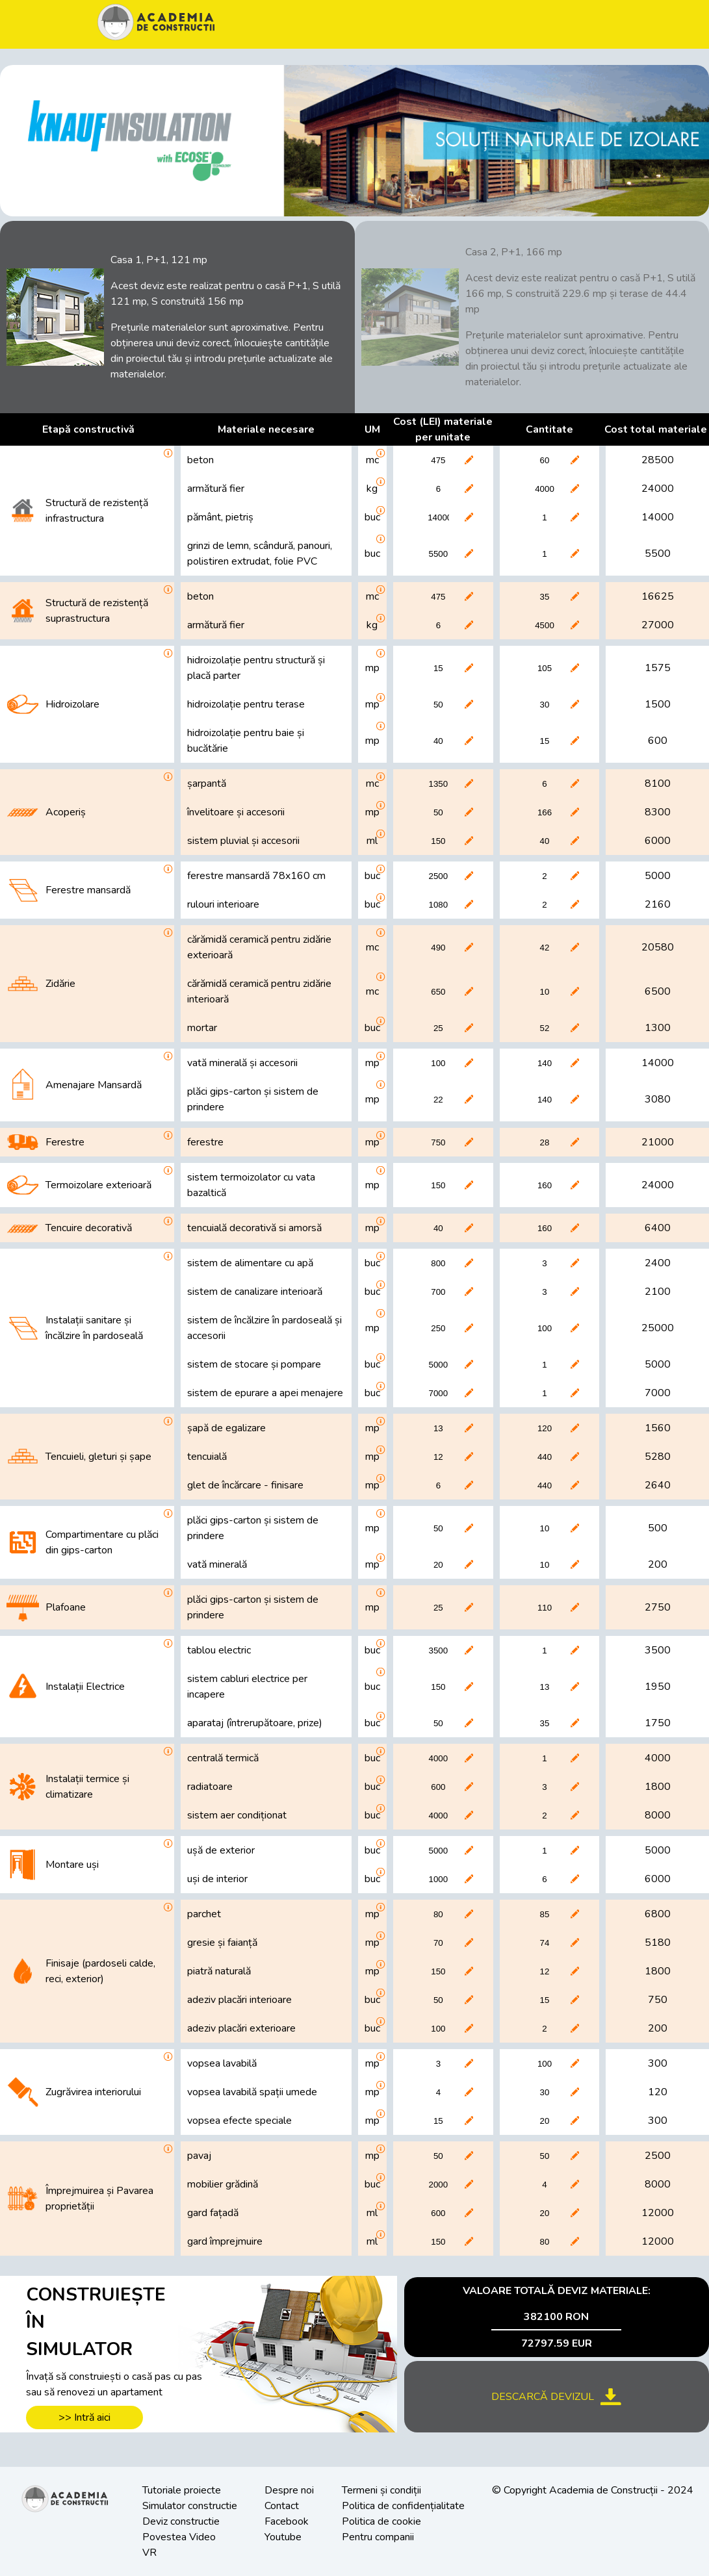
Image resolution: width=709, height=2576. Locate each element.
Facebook (286, 2521)
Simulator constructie (189, 2506)
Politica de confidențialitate (403, 2506)
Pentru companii (378, 2537)
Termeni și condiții (381, 2490)
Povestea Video (179, 2537)
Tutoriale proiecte (181, 2490)
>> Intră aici (84, 2417)
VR (149, 2552)
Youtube (283, 2537)
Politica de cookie (381, 2521)
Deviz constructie (181, 2521)
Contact (281, 2506)
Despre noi (289, 2490)
